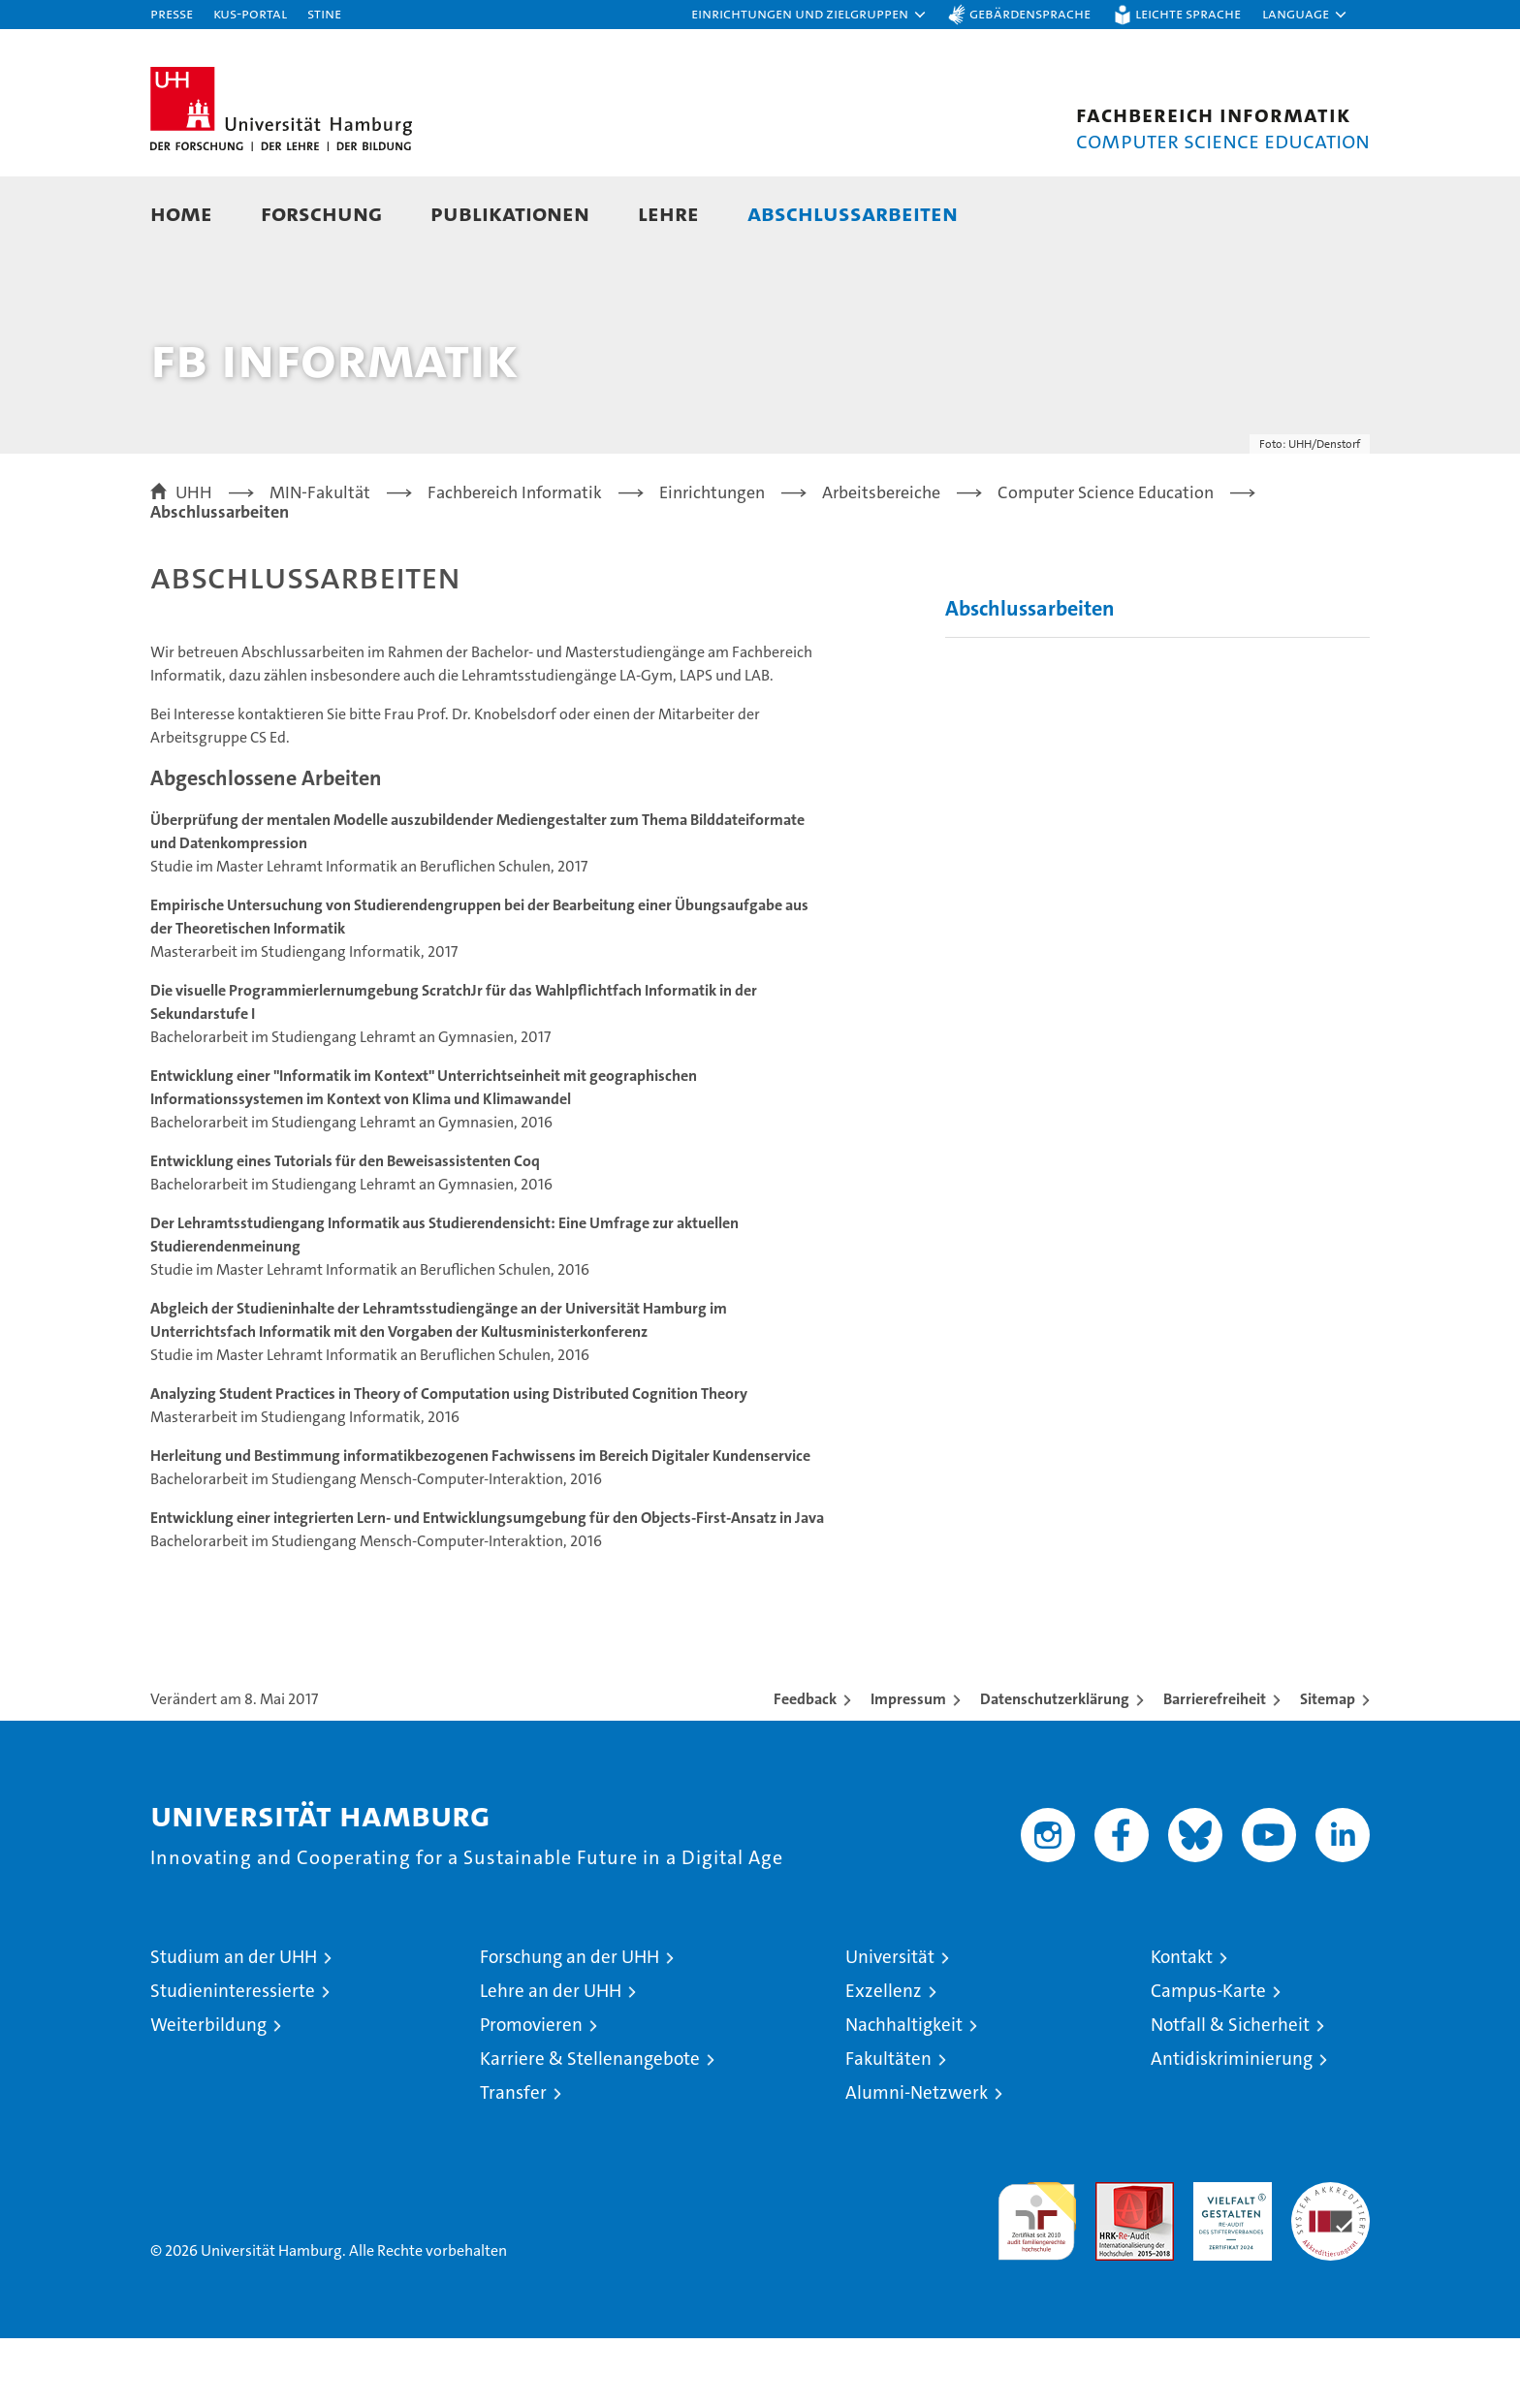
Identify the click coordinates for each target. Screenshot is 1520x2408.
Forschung (321, 213)
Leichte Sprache (1188, 13)
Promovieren (531, 2094)
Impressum (908, 1768)
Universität (889, 2026)
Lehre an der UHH (550, 2060)
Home (181, 213)
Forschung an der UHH (569, 2026)
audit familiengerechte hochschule (1037, 2282)
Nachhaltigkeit (904, 2094)
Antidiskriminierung (1232, 2128)
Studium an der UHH (233, 2026)
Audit (1113, 2262)
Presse (171, 13)
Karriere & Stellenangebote (590, 2128)
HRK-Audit (1227, 2262)
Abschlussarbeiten (852, 213)
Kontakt (1182, 2026)
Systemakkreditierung (1330, 2262)
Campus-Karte (1208, 2060)
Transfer (513, 2162)
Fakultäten (888, 2128)
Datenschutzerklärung (1054, 1768)
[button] (809, 14)
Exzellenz (883, 2060)
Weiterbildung (208, 2094)
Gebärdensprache (1030, 13)
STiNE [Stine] (324, 13)
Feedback (805, 1768)
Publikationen (509, 213)
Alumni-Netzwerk (916, 2162)
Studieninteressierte (232, 2060)
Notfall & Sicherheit (1230, 2094)
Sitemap (1327, 1768)
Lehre (668, 213)
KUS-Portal (250, 13)
